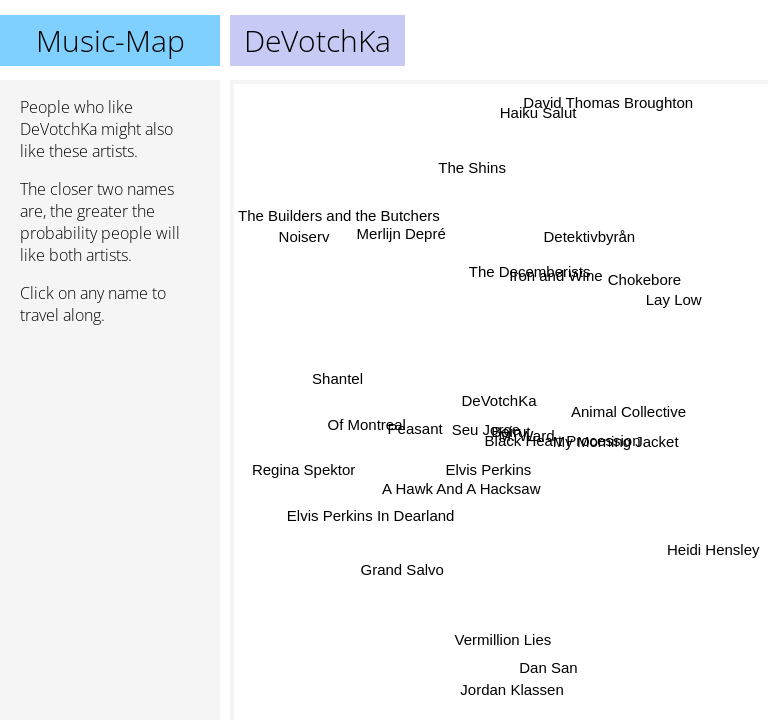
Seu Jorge (488, 429)
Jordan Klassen (512, 687)
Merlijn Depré (402, 231)
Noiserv (304, 236)
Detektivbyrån (590, 238)
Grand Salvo (403, 570)
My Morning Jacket (616, 443)
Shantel (339, 376)
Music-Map (110, 40)
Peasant (416, 421)
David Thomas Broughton (608, 107)
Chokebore (639, 274)
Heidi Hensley (713, 543)
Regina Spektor (302, 472)
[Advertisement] (110, 447)
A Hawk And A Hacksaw (461, 487)
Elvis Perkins (489, 468)
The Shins (473, 168)
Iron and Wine (555, 276)
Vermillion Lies (500, 640)
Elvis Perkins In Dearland (370, 502)
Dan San (550, 664)
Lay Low (672, 295)
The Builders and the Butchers (339, 216)
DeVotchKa (499, 400)
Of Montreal (367, 431)
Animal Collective (629, 414)
